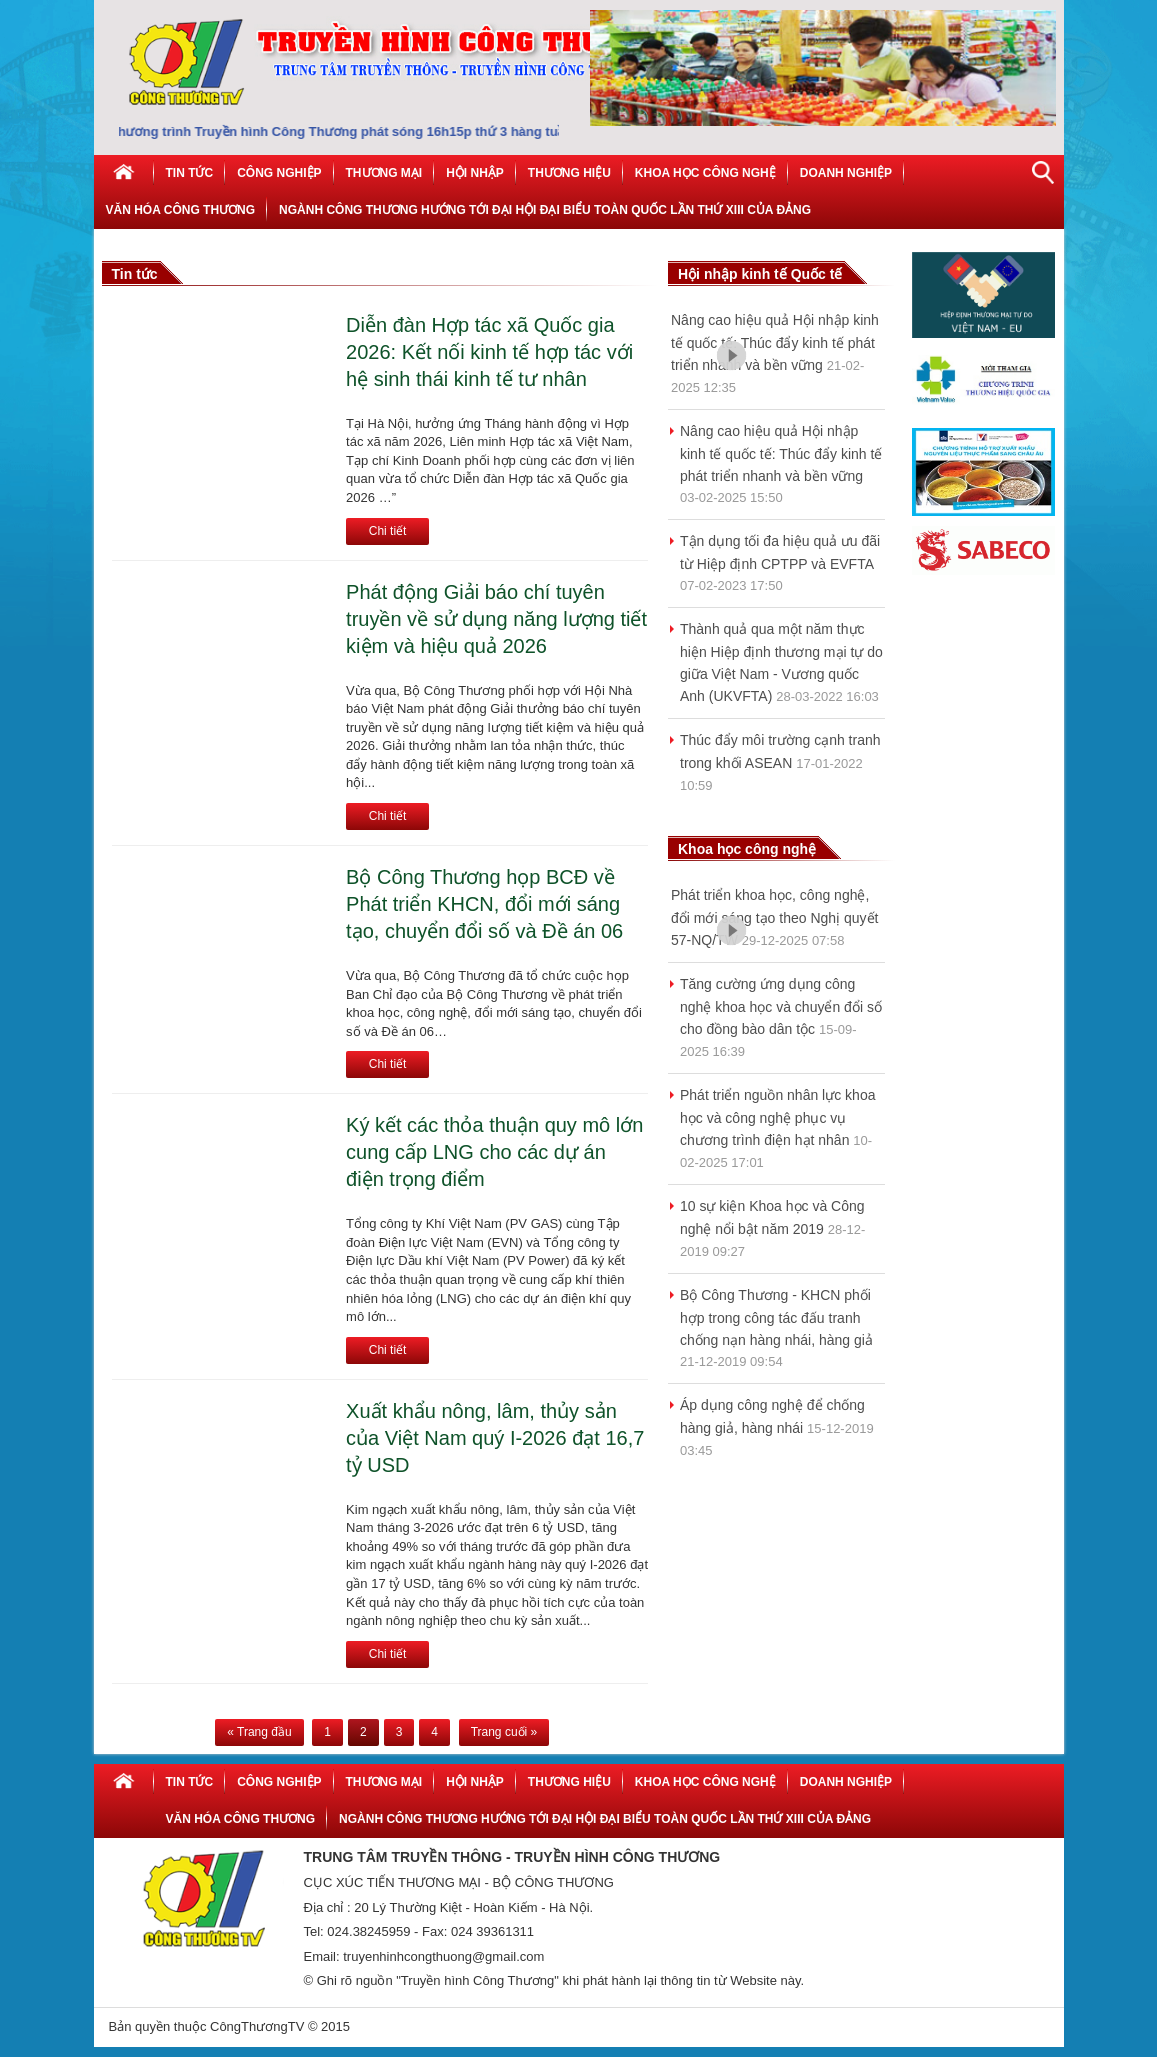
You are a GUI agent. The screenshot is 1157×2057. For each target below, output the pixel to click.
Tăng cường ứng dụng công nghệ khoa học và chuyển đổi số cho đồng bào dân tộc (781, 1006)
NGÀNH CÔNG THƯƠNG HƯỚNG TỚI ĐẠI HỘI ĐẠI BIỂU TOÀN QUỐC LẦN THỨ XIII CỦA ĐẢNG (545, 210)
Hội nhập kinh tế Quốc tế (760, 274)
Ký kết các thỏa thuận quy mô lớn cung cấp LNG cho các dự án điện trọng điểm (494, 1152)
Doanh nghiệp (846, 173)
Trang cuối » (504, 1732)
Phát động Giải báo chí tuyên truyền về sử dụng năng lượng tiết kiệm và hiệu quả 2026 (496, 619)
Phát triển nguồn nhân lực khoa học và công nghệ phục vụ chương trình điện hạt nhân (777, 1117)
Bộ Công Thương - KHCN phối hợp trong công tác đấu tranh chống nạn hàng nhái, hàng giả (776, 1317)
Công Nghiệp (279, 173)
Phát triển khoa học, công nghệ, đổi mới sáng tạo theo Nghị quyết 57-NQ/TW (774, 917)
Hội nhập (475, 173)
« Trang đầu (259, 1732)
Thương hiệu (569, 173)
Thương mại (384, 173)
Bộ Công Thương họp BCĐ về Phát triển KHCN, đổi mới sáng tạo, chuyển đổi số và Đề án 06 (484, 904)
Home (124, 173)
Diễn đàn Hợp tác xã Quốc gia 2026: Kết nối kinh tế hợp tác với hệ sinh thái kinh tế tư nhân (489, 352)
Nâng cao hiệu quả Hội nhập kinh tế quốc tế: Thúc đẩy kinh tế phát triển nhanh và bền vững (775, 342)
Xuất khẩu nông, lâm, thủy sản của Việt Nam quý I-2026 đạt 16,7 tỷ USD (495, 1438)
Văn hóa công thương (181, 210)
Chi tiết (388, 531)
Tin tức (190, 173)
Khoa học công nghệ (705, 173)
